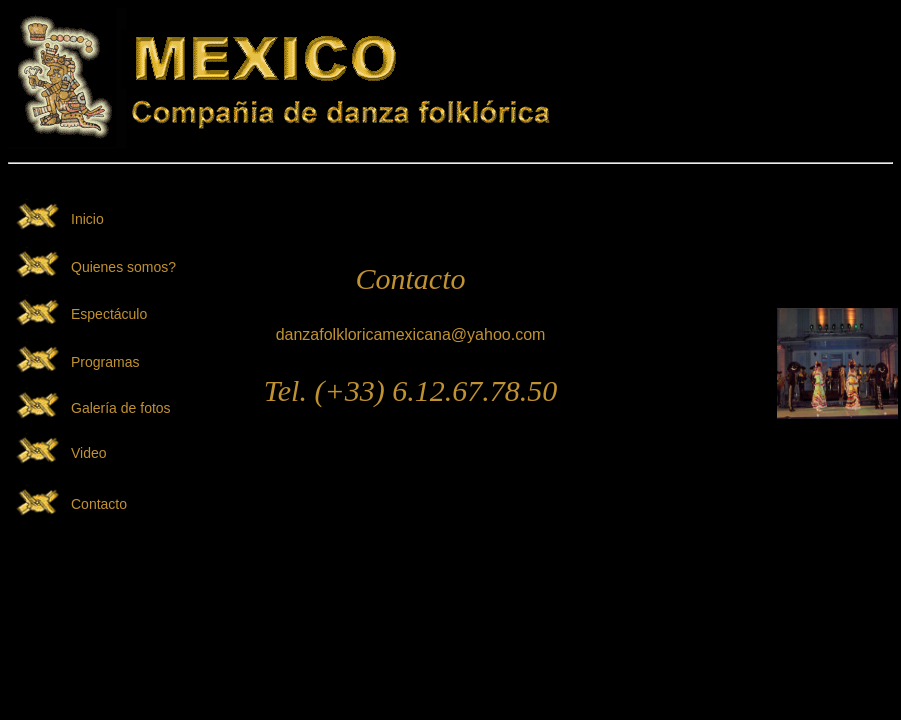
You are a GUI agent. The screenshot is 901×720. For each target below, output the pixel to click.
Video (89, 453)
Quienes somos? (123, 267)
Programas (105, 362)
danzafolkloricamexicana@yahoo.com (411, 334)
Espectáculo (109, 314)
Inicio (87, 219)
